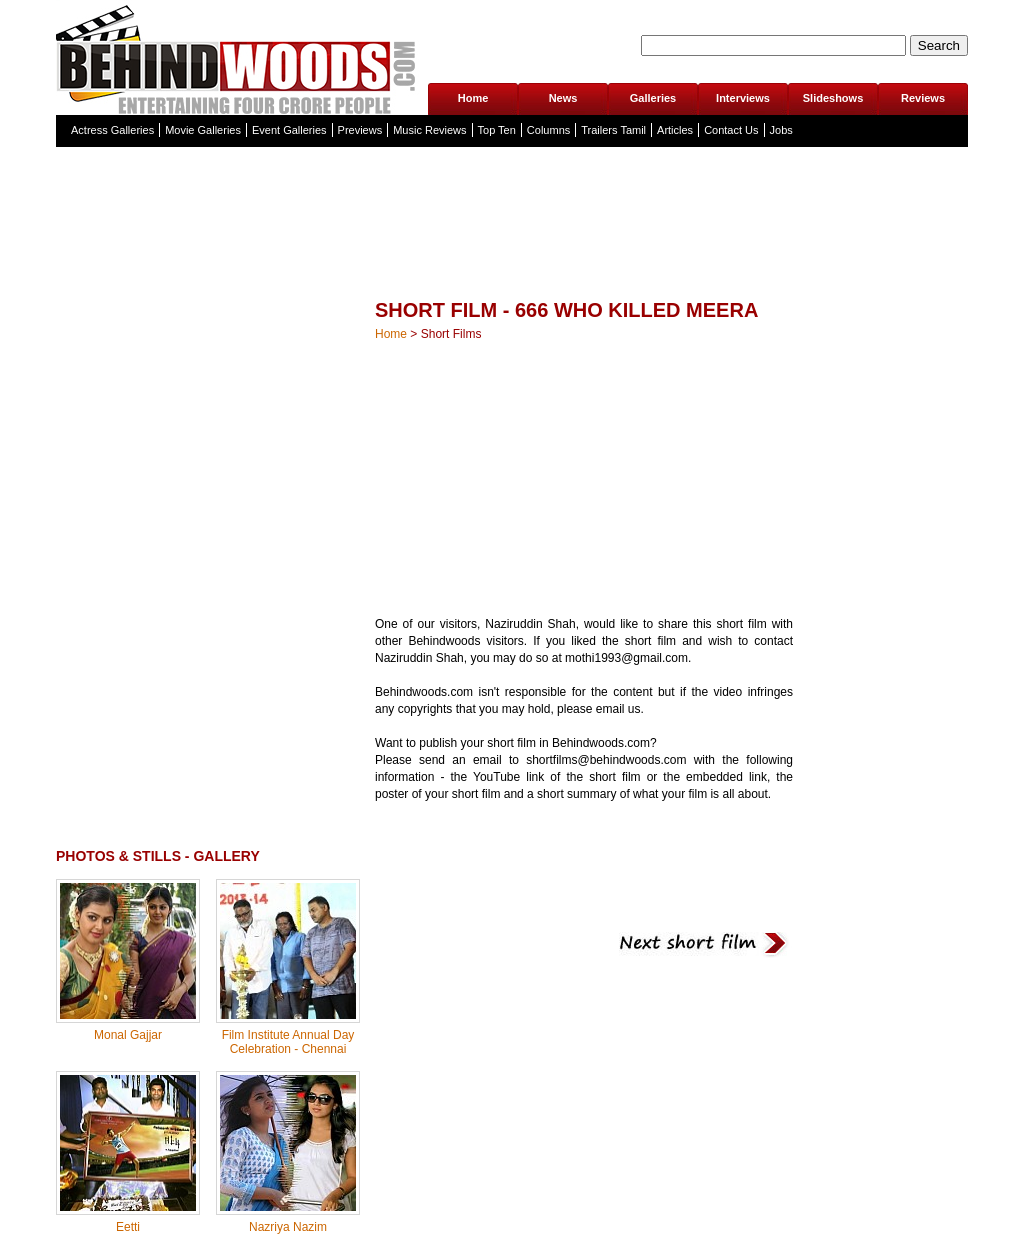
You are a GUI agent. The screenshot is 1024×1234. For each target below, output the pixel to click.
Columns (548, 130)
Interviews (743, 98)
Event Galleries (289, 130)
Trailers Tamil (613, 130)
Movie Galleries (203, 130)
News (563, 98)
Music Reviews (429, 130)
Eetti (128, 1227)
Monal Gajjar (128, 1035)
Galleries (653, 98)
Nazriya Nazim (288, 1227)
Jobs (781, 130)
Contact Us (731, 130)
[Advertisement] (512, 264)
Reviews (923, 98)
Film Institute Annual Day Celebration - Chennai (288, 1042)
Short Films (451, 334)
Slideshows (833, 98)
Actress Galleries (112, 130)
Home (473, 98)
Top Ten (497, 130)
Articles (675, 130)
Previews (360, 130)
